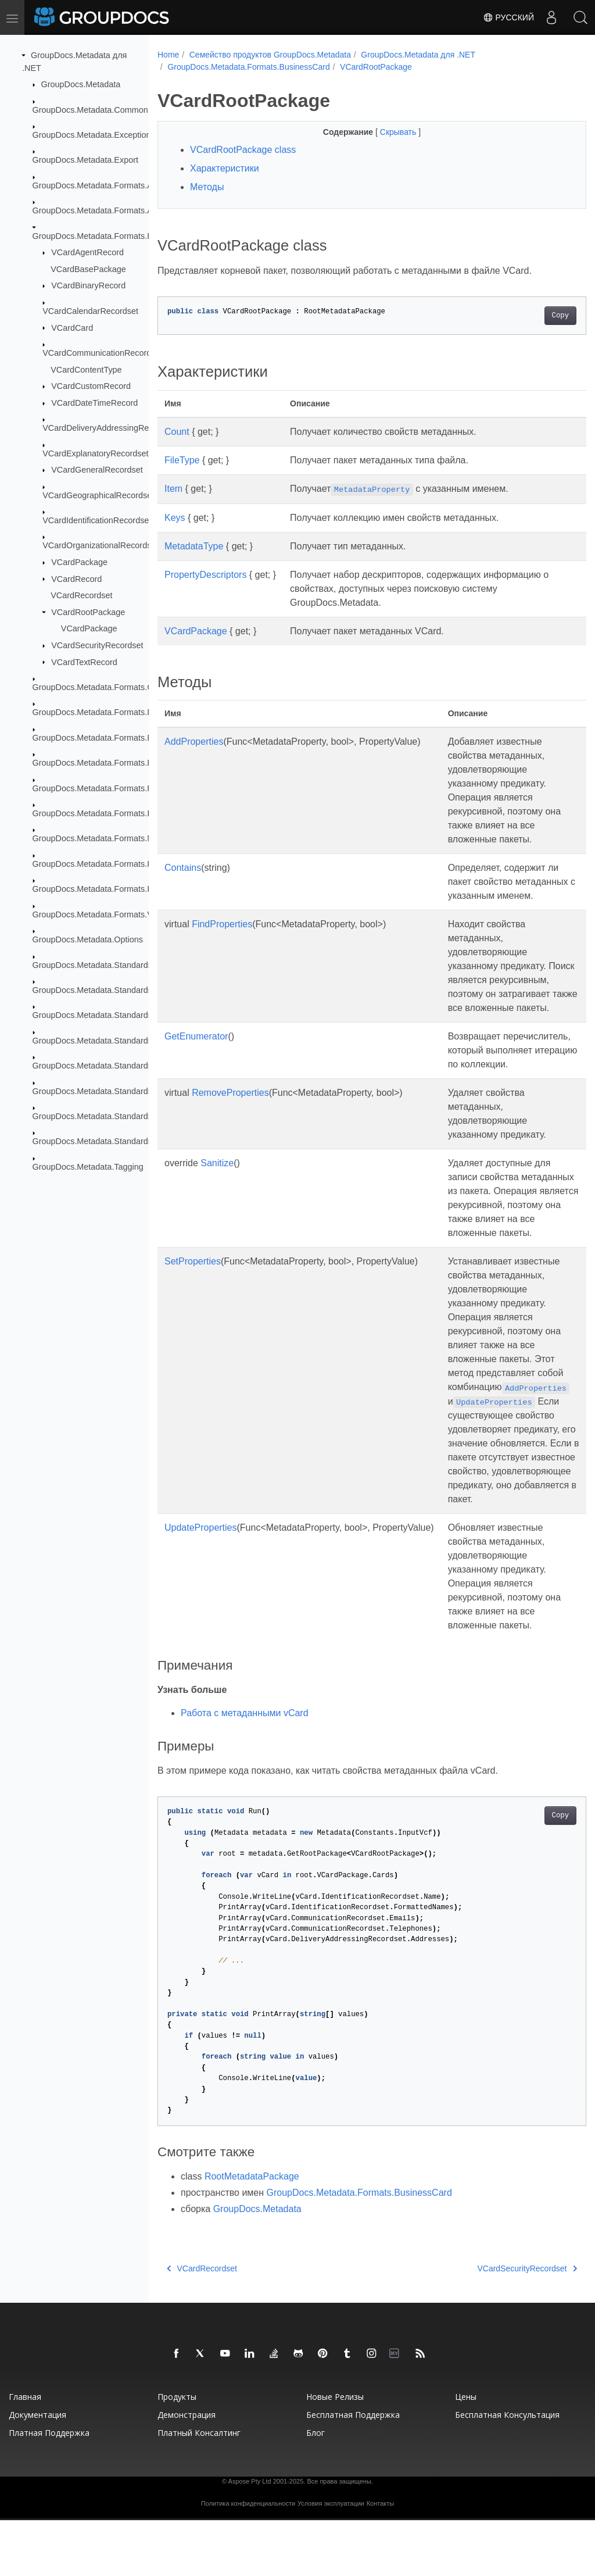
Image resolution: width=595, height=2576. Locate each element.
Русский (508, 17)
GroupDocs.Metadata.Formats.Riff (96, 889)
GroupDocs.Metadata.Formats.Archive (104, 185)
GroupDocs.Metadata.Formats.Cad (98, 687)
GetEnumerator (196, 1050)
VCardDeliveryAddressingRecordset (109, 428)
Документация (37, 2470)
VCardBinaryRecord (88, 285)
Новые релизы (335, 2452)
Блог (315, 2488)
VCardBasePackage (88, 269)
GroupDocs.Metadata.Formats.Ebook (102, 737)
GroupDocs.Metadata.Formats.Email (101, 762)
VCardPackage (79, 562)
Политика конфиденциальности (248, 2559)
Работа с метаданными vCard (245, 1769)
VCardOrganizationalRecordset (100, 545)
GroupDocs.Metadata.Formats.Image (102, 813)
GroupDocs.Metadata (81, 84)
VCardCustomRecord (91, 386)
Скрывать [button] (384, 132)
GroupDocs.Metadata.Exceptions (94, 135)
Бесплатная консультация (507, 2470)
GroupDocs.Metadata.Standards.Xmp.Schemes (121, 1141)
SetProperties (192, 1303)
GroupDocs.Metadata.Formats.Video (101, 914)
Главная (25, 2452)
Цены (465, 2452)
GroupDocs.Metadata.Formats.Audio (101, 210)
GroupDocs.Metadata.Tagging (88, 1166)
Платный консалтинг (199, 2488)
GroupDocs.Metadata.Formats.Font (98, 787)
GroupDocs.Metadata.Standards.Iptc (101, 1040)
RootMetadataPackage (252, 2232)
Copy (530, 316)
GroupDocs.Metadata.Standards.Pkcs (103, 1065)
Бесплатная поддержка (353, 2470)
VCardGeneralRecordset (97, 469)
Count (176, 432)
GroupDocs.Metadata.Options (88, 939)
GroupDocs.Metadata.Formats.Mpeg (101, 838)
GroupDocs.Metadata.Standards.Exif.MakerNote (122, 1015)
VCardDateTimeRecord (94, 403)
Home (168, 54)
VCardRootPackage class (243, 150)
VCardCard (72, 327)
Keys (174, 518)
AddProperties (193, 741)
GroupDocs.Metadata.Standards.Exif (101, 990)
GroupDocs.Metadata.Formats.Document (109, 712)
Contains (182, 868)
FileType (181, 460)
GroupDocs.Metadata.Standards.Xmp (102, 1116)
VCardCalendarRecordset (90, 311)
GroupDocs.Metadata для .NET (418, 54)
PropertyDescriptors (205, 575)
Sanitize (217, 1191)
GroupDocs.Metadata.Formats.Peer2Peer (110, 864)
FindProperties (222, 924)
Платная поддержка (49, 2488)
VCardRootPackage (88, 612)
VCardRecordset (81, 595)
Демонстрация (186, 2470)
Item (173, 489)
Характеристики (224, 168)
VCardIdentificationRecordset (96, 520)
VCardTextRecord (84, 661)
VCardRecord (76, 578)
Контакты (381, 2559)
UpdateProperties (200, 1583)
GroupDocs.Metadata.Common (90, 109)
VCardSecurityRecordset (97, 645)
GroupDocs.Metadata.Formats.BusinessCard (116, 235)
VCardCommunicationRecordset (102, 353)
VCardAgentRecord (87, 252)
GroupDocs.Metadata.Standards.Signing (107, 1090)
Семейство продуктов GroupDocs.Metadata (270, 54)
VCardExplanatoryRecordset (95, 453)
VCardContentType (86, 369)
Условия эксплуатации (331, 2559)
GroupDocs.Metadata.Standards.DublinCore (114, 964)
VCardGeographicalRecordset (98, 494)
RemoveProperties (230, 1121)
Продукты (176, 2452)
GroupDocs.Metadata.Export (85, 160)
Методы (207, 187)
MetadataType (193, 546)
